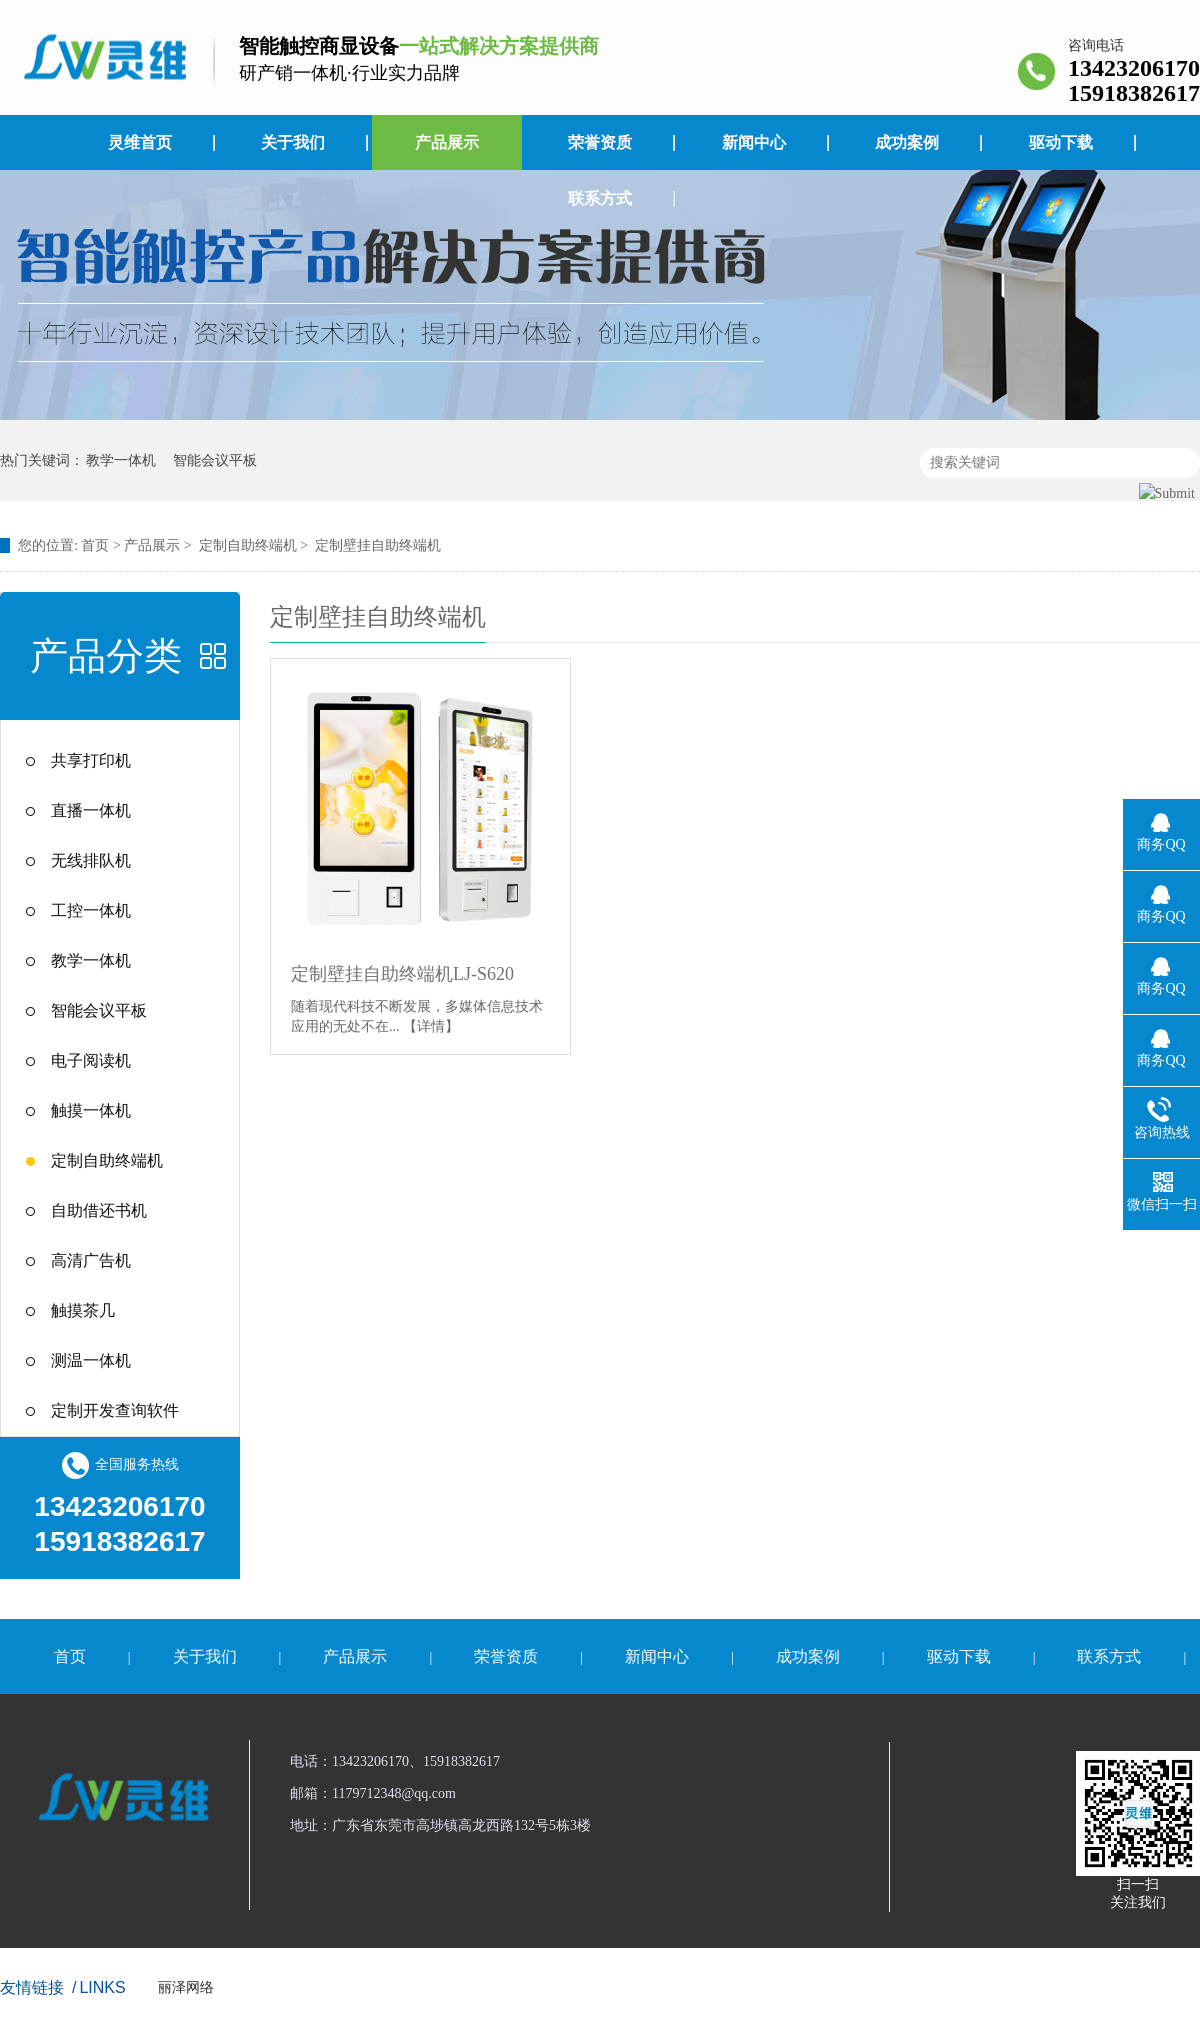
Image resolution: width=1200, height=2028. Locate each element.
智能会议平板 (215, 460)
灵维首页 (140, 142)
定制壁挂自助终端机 (378, 545)
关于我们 (293, 142)
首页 (95, 545)
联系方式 (600, 198)
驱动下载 (1061, 142)
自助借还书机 (99, 1210)
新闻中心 (754, 142)
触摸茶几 (83, 1310)
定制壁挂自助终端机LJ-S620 (402, 974)
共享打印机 (91, 760)
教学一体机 (121, 460)
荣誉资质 (600, 142)
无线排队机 (91, 860)
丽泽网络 (186, 1987)
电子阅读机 (91, 1060)
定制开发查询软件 (115, 1410)
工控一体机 (91, 910)
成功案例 (907, 142)
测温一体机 (91, 1360)
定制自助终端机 (248, 545)
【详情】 (431, 1026)
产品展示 (447, 142)
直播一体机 (91, 810)
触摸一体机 (91, 1110)
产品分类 (106, 656)
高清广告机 (91, 1260)
